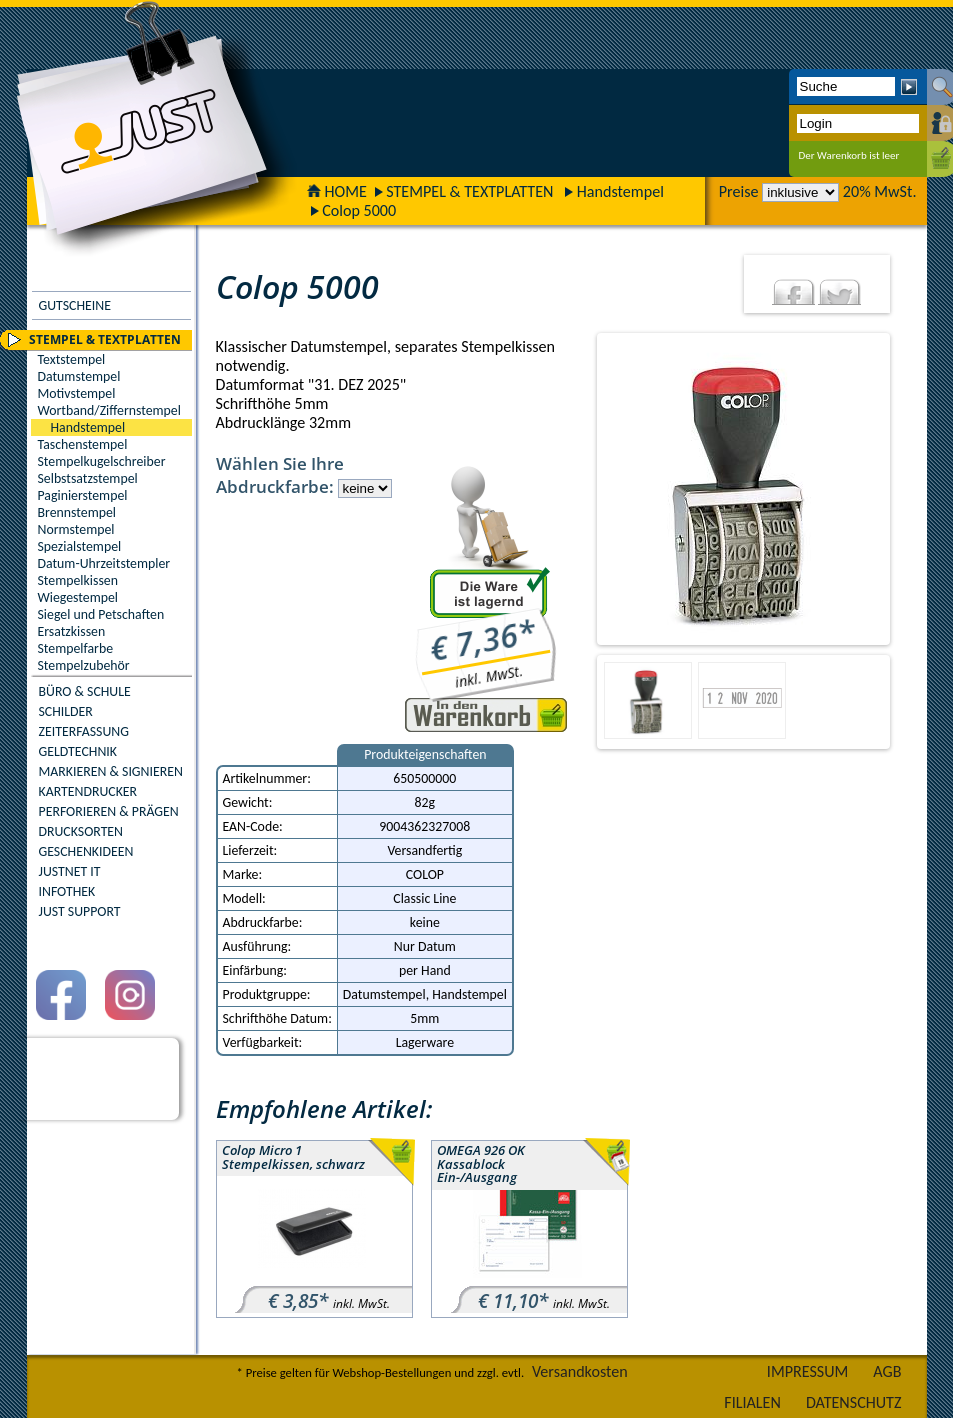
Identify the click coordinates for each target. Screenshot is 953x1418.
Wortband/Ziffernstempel (109, 410)
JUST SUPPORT (80, 911)
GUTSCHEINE (75, 305)
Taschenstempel (83, 444)
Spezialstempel (80, 546)
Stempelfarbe (76, 648)
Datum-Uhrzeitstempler (104, 563)
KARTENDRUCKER (88, 791)
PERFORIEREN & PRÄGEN (109, 811)
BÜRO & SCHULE (85, 691)
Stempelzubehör (84, 665)
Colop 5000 (359, 210)
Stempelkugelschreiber (102, 461)
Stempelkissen (78, 580)
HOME (337, 191)
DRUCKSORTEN (81, 831)
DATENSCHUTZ (854, 1402)
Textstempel (72, 359)
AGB (887, 1371)
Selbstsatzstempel (88, 478)
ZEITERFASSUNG (84, 731)
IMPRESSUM (808, 1371)
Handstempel (620, 191)
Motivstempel (77, 393)
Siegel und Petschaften (101, 614)
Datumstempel (79, 376)
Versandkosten (580, 1371)
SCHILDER (66, 711)
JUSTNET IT (70, 871)
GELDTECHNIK (78, 751)
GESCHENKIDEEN (86, 851)
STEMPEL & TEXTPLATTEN (469, 191)
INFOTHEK (67, 891)
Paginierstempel (83, 495)
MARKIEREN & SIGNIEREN (111, 771)
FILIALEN (752, 1402)
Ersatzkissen (72, 631)
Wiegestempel (78, 597)
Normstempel (76, 529)
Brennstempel (77, 512)
